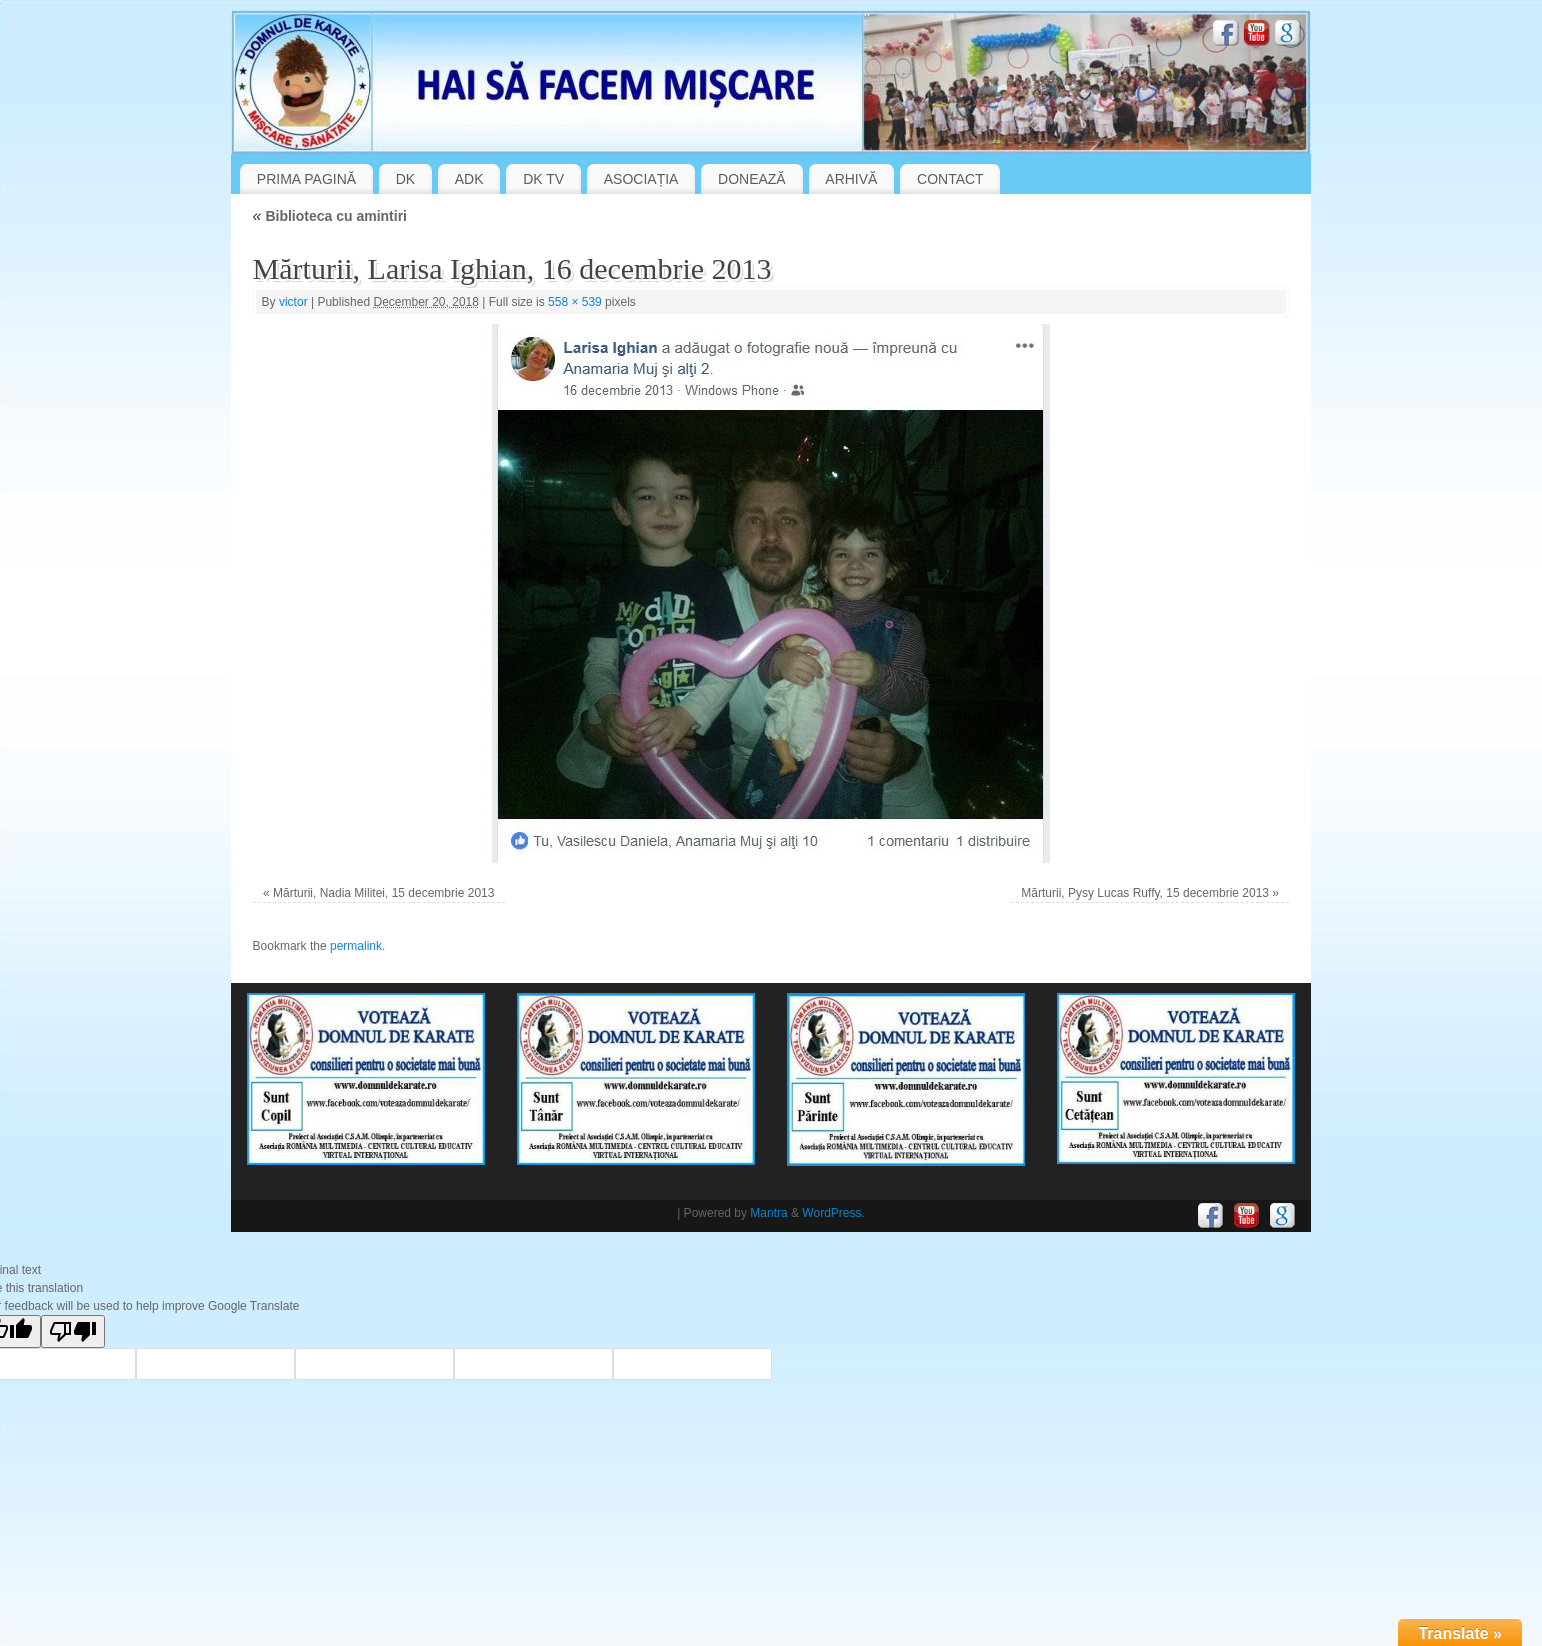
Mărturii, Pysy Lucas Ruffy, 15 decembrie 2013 (1145, 893)
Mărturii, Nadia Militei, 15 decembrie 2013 (383, 893)
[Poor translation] (73, 1331)
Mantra (768, 1213)
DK (405, 179)
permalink (356, 946)
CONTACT (950, 179)
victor (293, 302)
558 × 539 (575, 302)
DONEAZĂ (752, 179)
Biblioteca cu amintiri (330, 216)
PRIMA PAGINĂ (306, 179)
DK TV (543, 179)
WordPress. (833, 1213)
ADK (469, 179)
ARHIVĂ (851, 179)
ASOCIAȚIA (641, 179)
